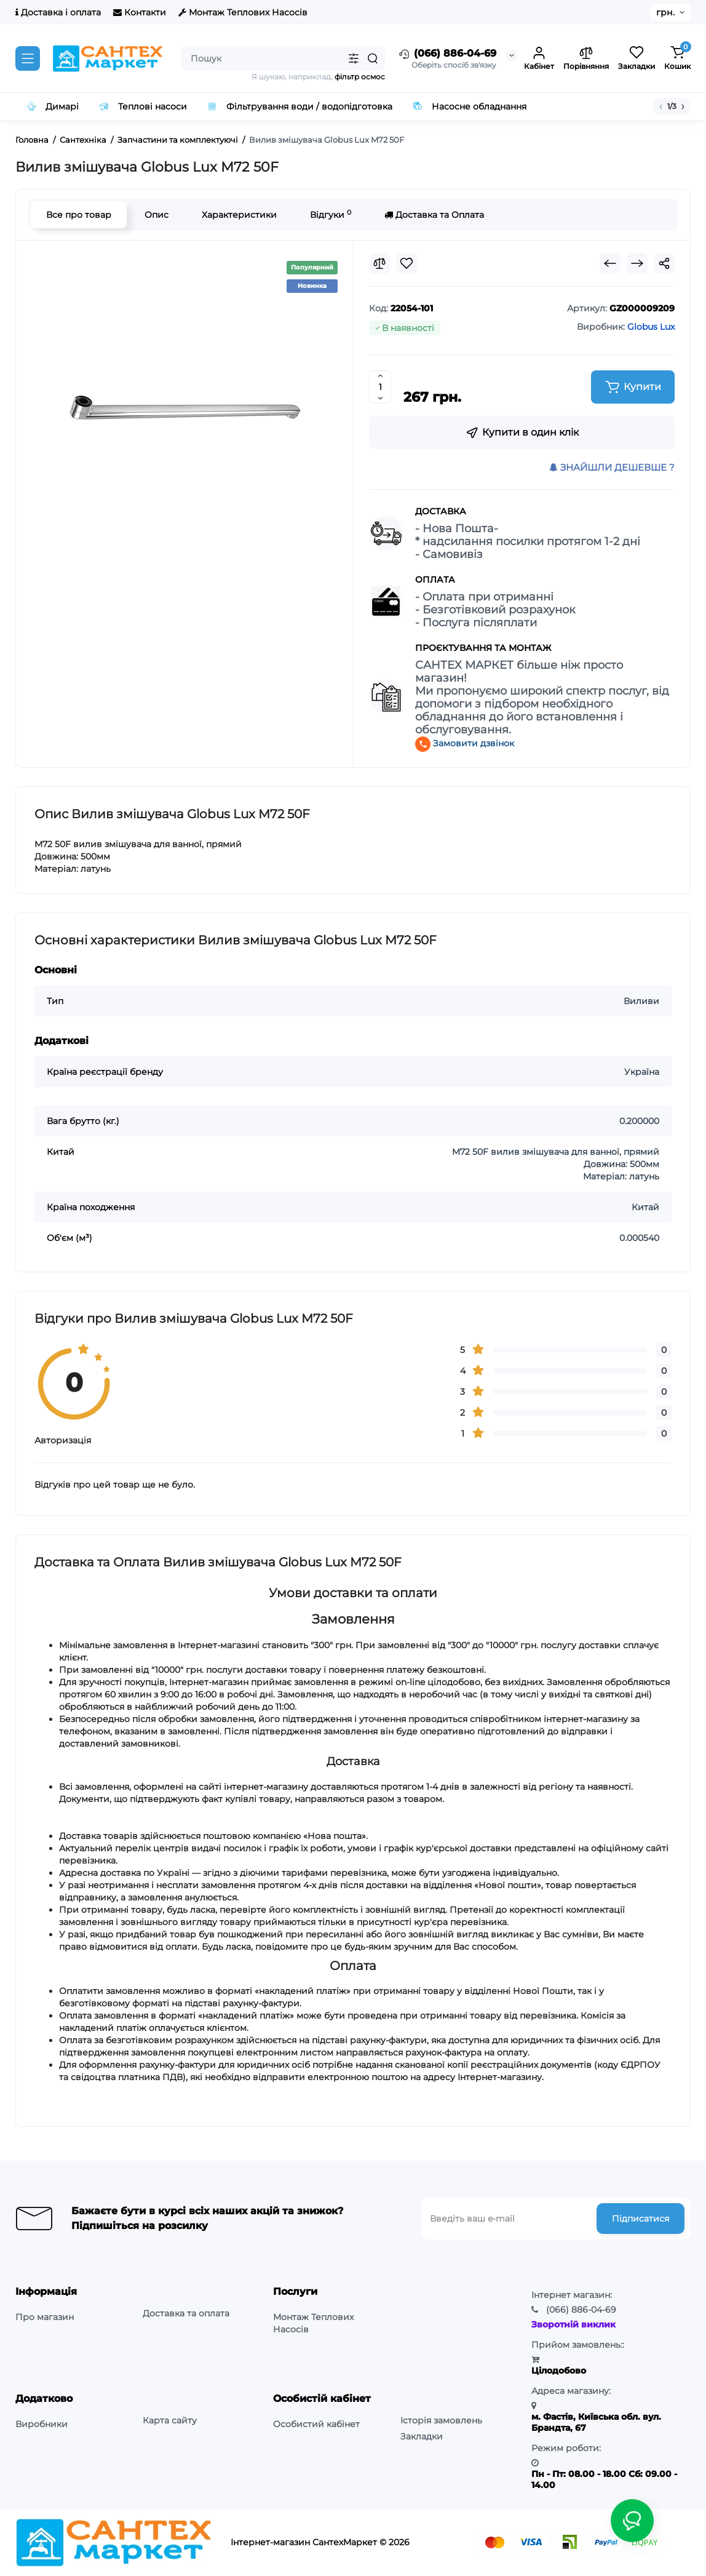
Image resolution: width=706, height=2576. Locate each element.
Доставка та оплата (186, 2313)
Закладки (421, 2436)
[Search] (373, 58)
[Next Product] (637, 263)
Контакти (139, 12)
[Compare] (379, 263)
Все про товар (78, 214)
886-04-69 (581, 2309)
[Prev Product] (610, 263)
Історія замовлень (441, 2420)
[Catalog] (27, 58)
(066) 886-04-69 (446, 54)
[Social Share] (664, 263)
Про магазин (44, 2317)
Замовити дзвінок (464, 743)
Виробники (41, 2424)
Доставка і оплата (58, 12)
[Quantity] (380, 387)
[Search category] (353, 58)
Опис (157, 214)
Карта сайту (170, 2420)
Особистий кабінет (316, 2424)
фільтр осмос (360, 76)
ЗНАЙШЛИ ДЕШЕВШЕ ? (612, 467)
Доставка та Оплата (434, 214)
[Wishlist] (406, 263)
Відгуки (330, 214)
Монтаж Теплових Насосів (242, 12)
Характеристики (239, 214)
